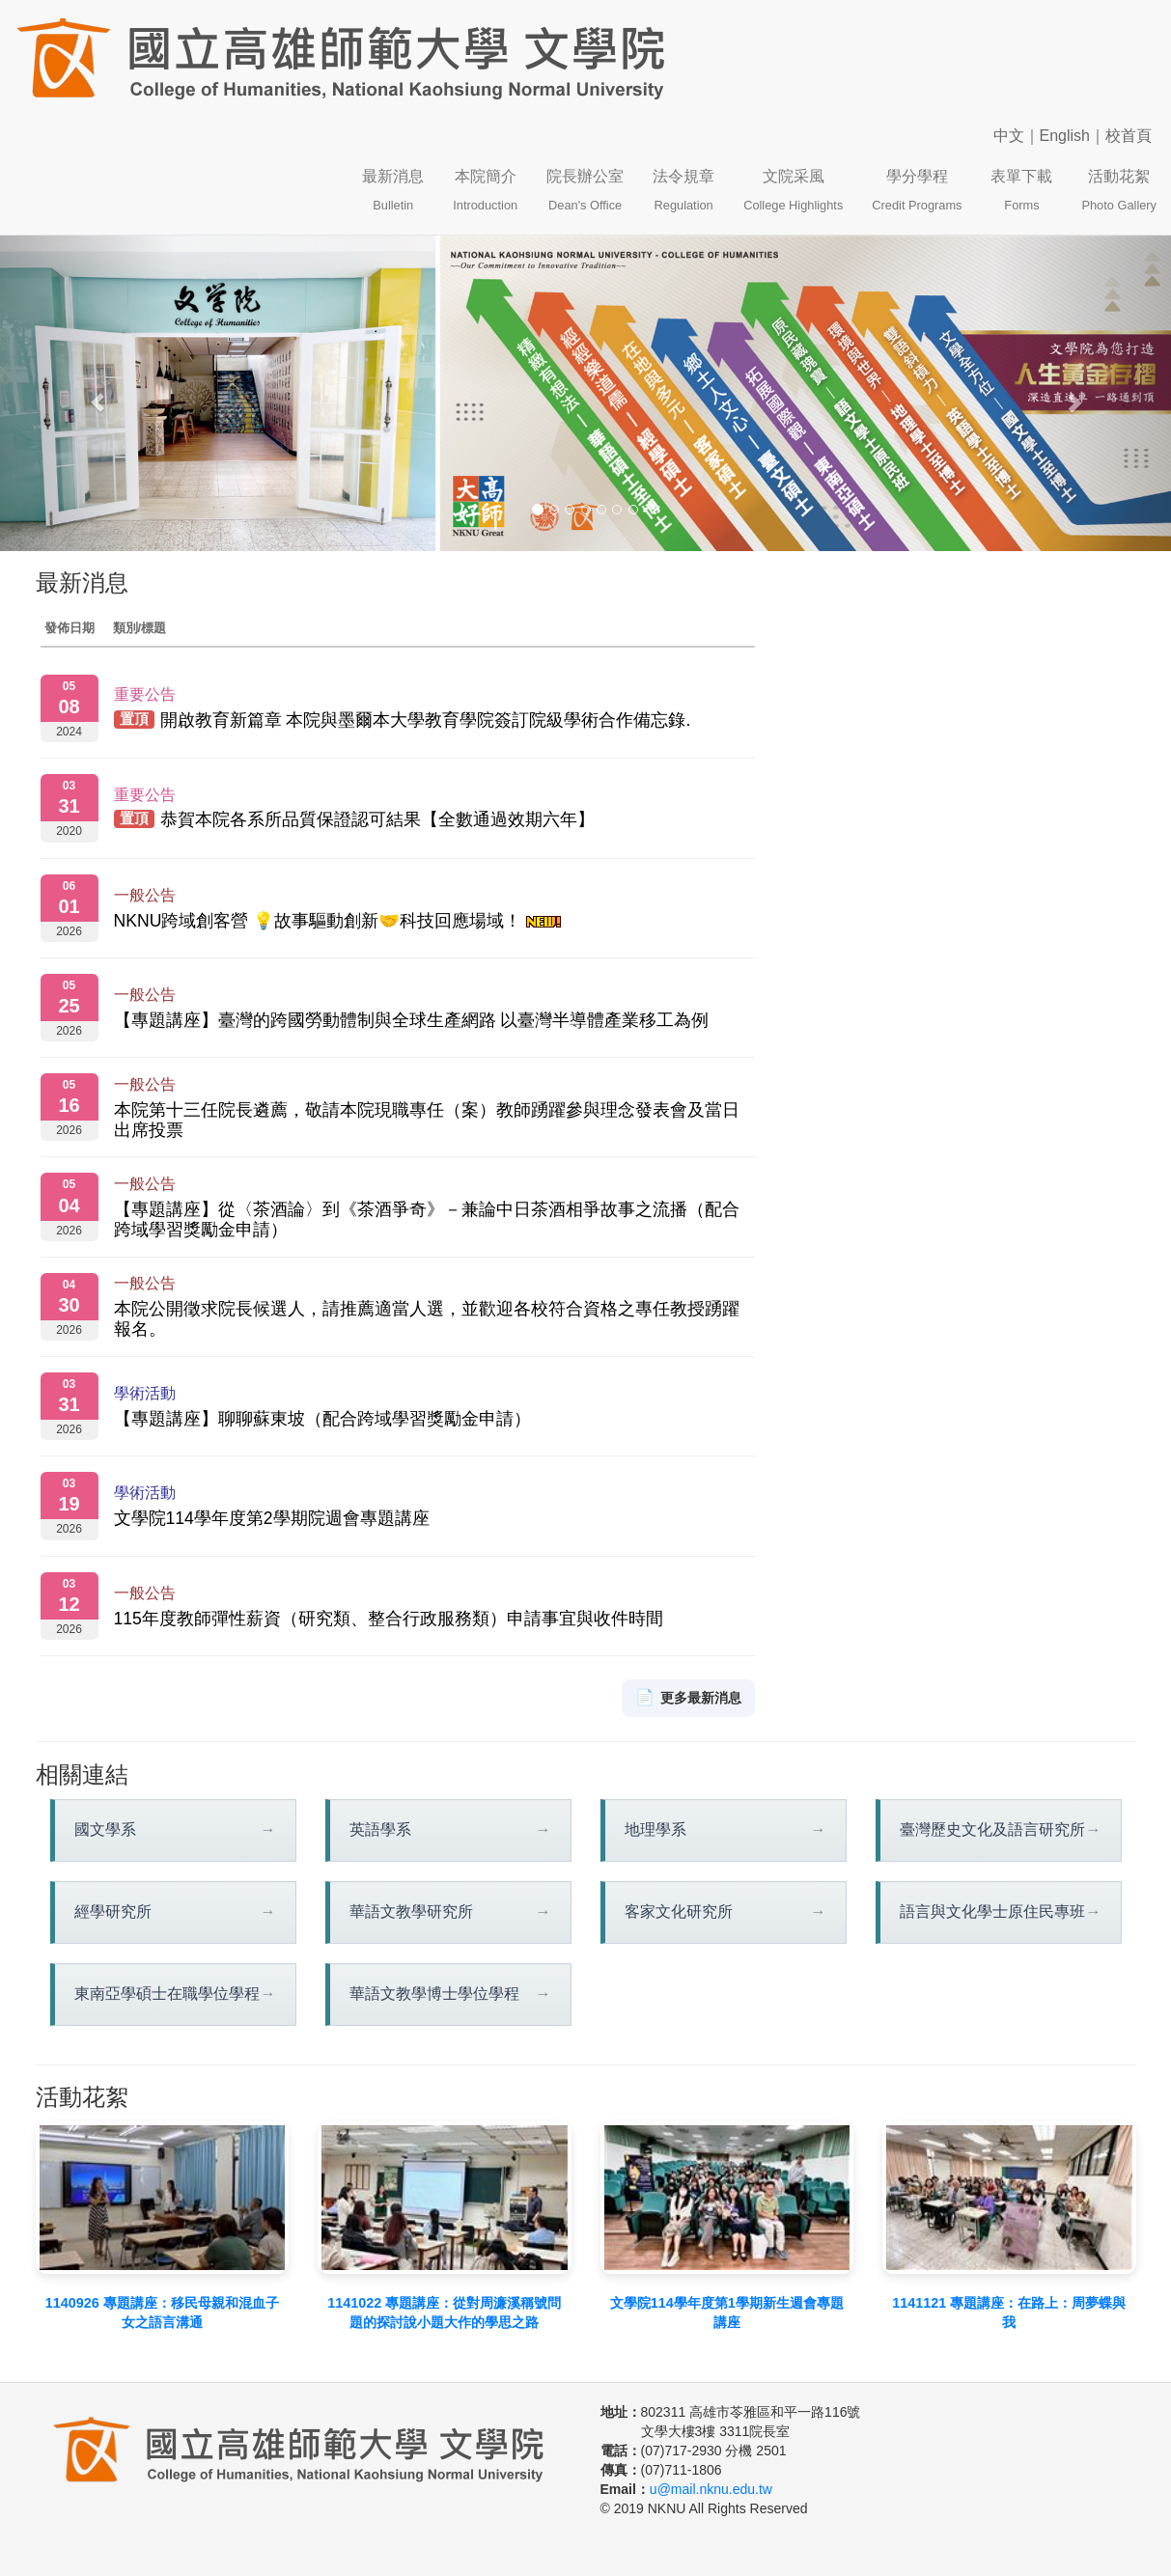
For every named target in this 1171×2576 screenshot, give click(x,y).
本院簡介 (485, 190)
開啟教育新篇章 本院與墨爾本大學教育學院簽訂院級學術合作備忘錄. (425, 720)
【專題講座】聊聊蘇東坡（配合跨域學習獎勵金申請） (322, 1418)
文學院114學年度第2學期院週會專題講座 (272, 1518)
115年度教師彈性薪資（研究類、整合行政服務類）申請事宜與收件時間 (388, 1618)
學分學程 (917, 190)
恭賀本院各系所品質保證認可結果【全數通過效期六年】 (377, 820)
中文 (1008, 135)
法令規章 (683, 190)
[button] (88, 393)
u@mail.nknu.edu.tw (711, 2489)
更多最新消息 (688, 1698)
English (1065, 135)
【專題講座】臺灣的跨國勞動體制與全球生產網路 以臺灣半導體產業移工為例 (412, 1020)
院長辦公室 (585, 190)
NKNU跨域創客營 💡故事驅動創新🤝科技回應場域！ (338, 920)
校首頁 (1128, 135)
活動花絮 (1119, 190)
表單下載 (1021, 190)
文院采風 (793, 190)
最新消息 (393, 190)
